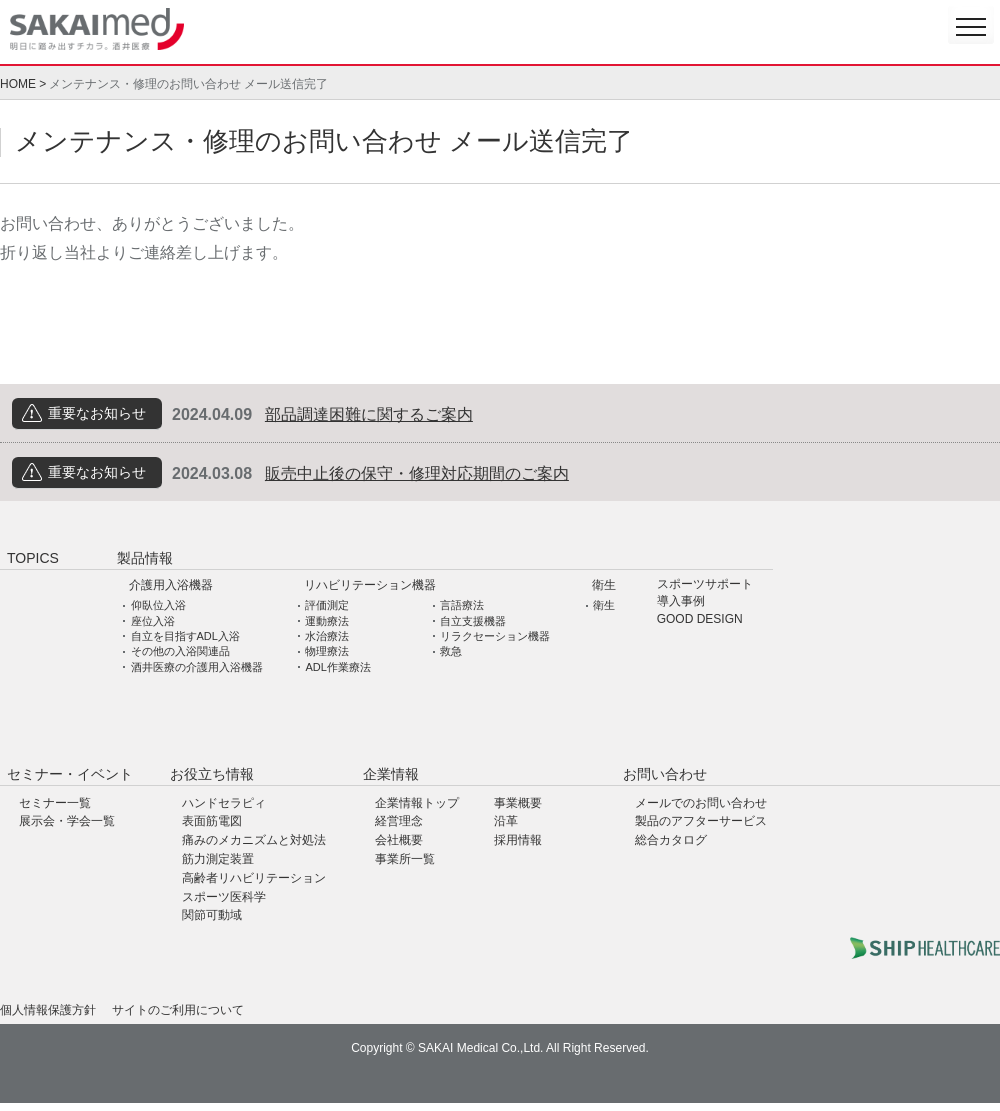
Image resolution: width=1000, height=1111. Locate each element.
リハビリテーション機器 (370, 585)
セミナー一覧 (55, 803)
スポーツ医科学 (224, 897)
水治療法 (327, 636)
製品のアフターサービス (701, 821)
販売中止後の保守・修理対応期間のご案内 (417, 473)
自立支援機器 (473, 621)
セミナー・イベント (70, 774)
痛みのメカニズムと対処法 (254, 840)
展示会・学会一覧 (67, 821)
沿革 (506, 821)
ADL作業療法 (337, 667)
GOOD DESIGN (700, 619)
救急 (451, 651)
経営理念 (399, 821)
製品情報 (145, 558)
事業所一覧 (405, 859)
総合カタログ (671, 840)
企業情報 (391, 774)
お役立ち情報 (212, 774)
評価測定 (327, 605)
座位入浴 (153, 621)
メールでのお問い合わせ (701, 803)
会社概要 (399, 840)
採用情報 (518, 840)
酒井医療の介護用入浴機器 (197, 667)
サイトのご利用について (178, 1010)
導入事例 (681, 601)
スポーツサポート (705, 584)
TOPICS (33, 558)
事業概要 (518, 803)
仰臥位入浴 (158, 605)
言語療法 (462, 605)
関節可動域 (212, 915)
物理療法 (327, 651)
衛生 (604, 585)
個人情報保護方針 (48, 1010)
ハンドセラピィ (224, 803)
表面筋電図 (212, 821)
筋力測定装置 (218, 859)
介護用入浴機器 (171, 585)
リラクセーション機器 (495, 636)
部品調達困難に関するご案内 (369, 414)
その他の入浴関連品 (180, 651)
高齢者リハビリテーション (254, 878)
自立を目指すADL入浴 (185, 636)
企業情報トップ (417, 803)
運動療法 (327, 621)
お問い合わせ (665, 774)
